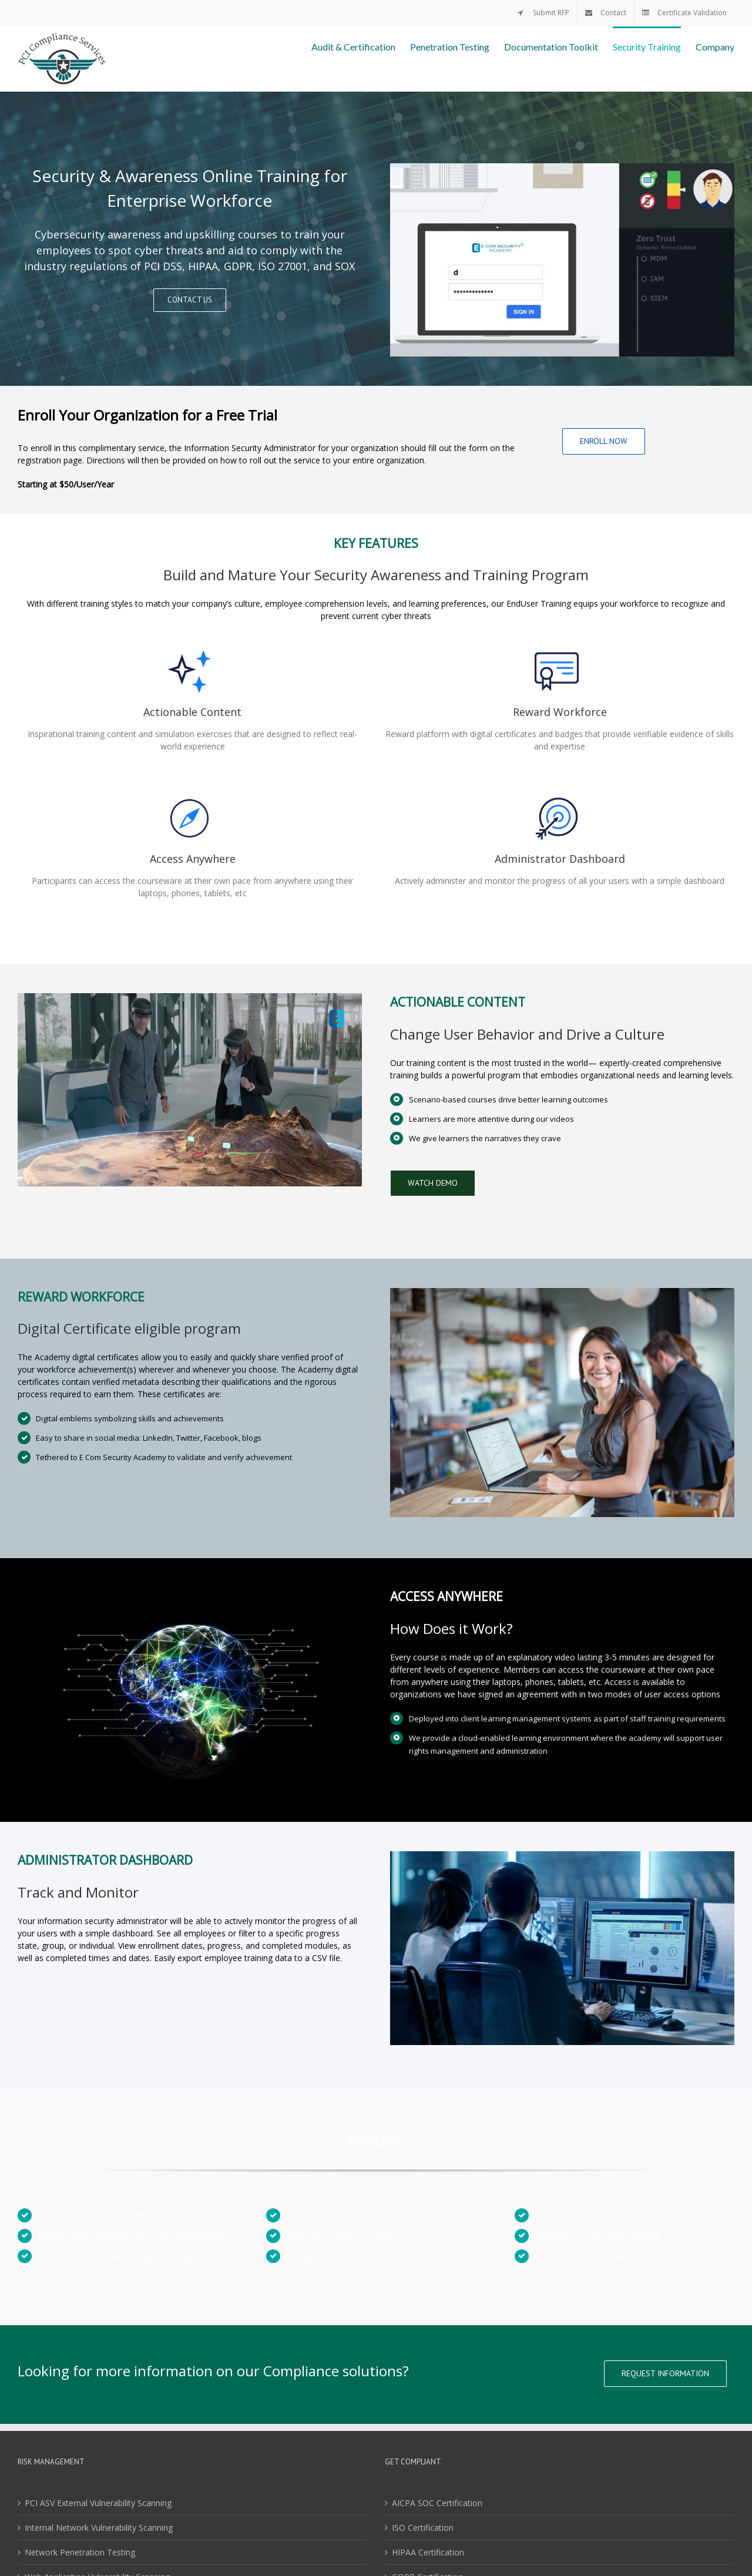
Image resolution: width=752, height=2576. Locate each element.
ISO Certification (423, 2527)
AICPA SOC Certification (437, 2502)
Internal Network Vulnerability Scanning (99, 2527)
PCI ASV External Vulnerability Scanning (98, 2502)
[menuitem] (543, 13)
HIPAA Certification (428, 2552)
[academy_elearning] (190, 999)
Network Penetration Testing (80, 2552)
